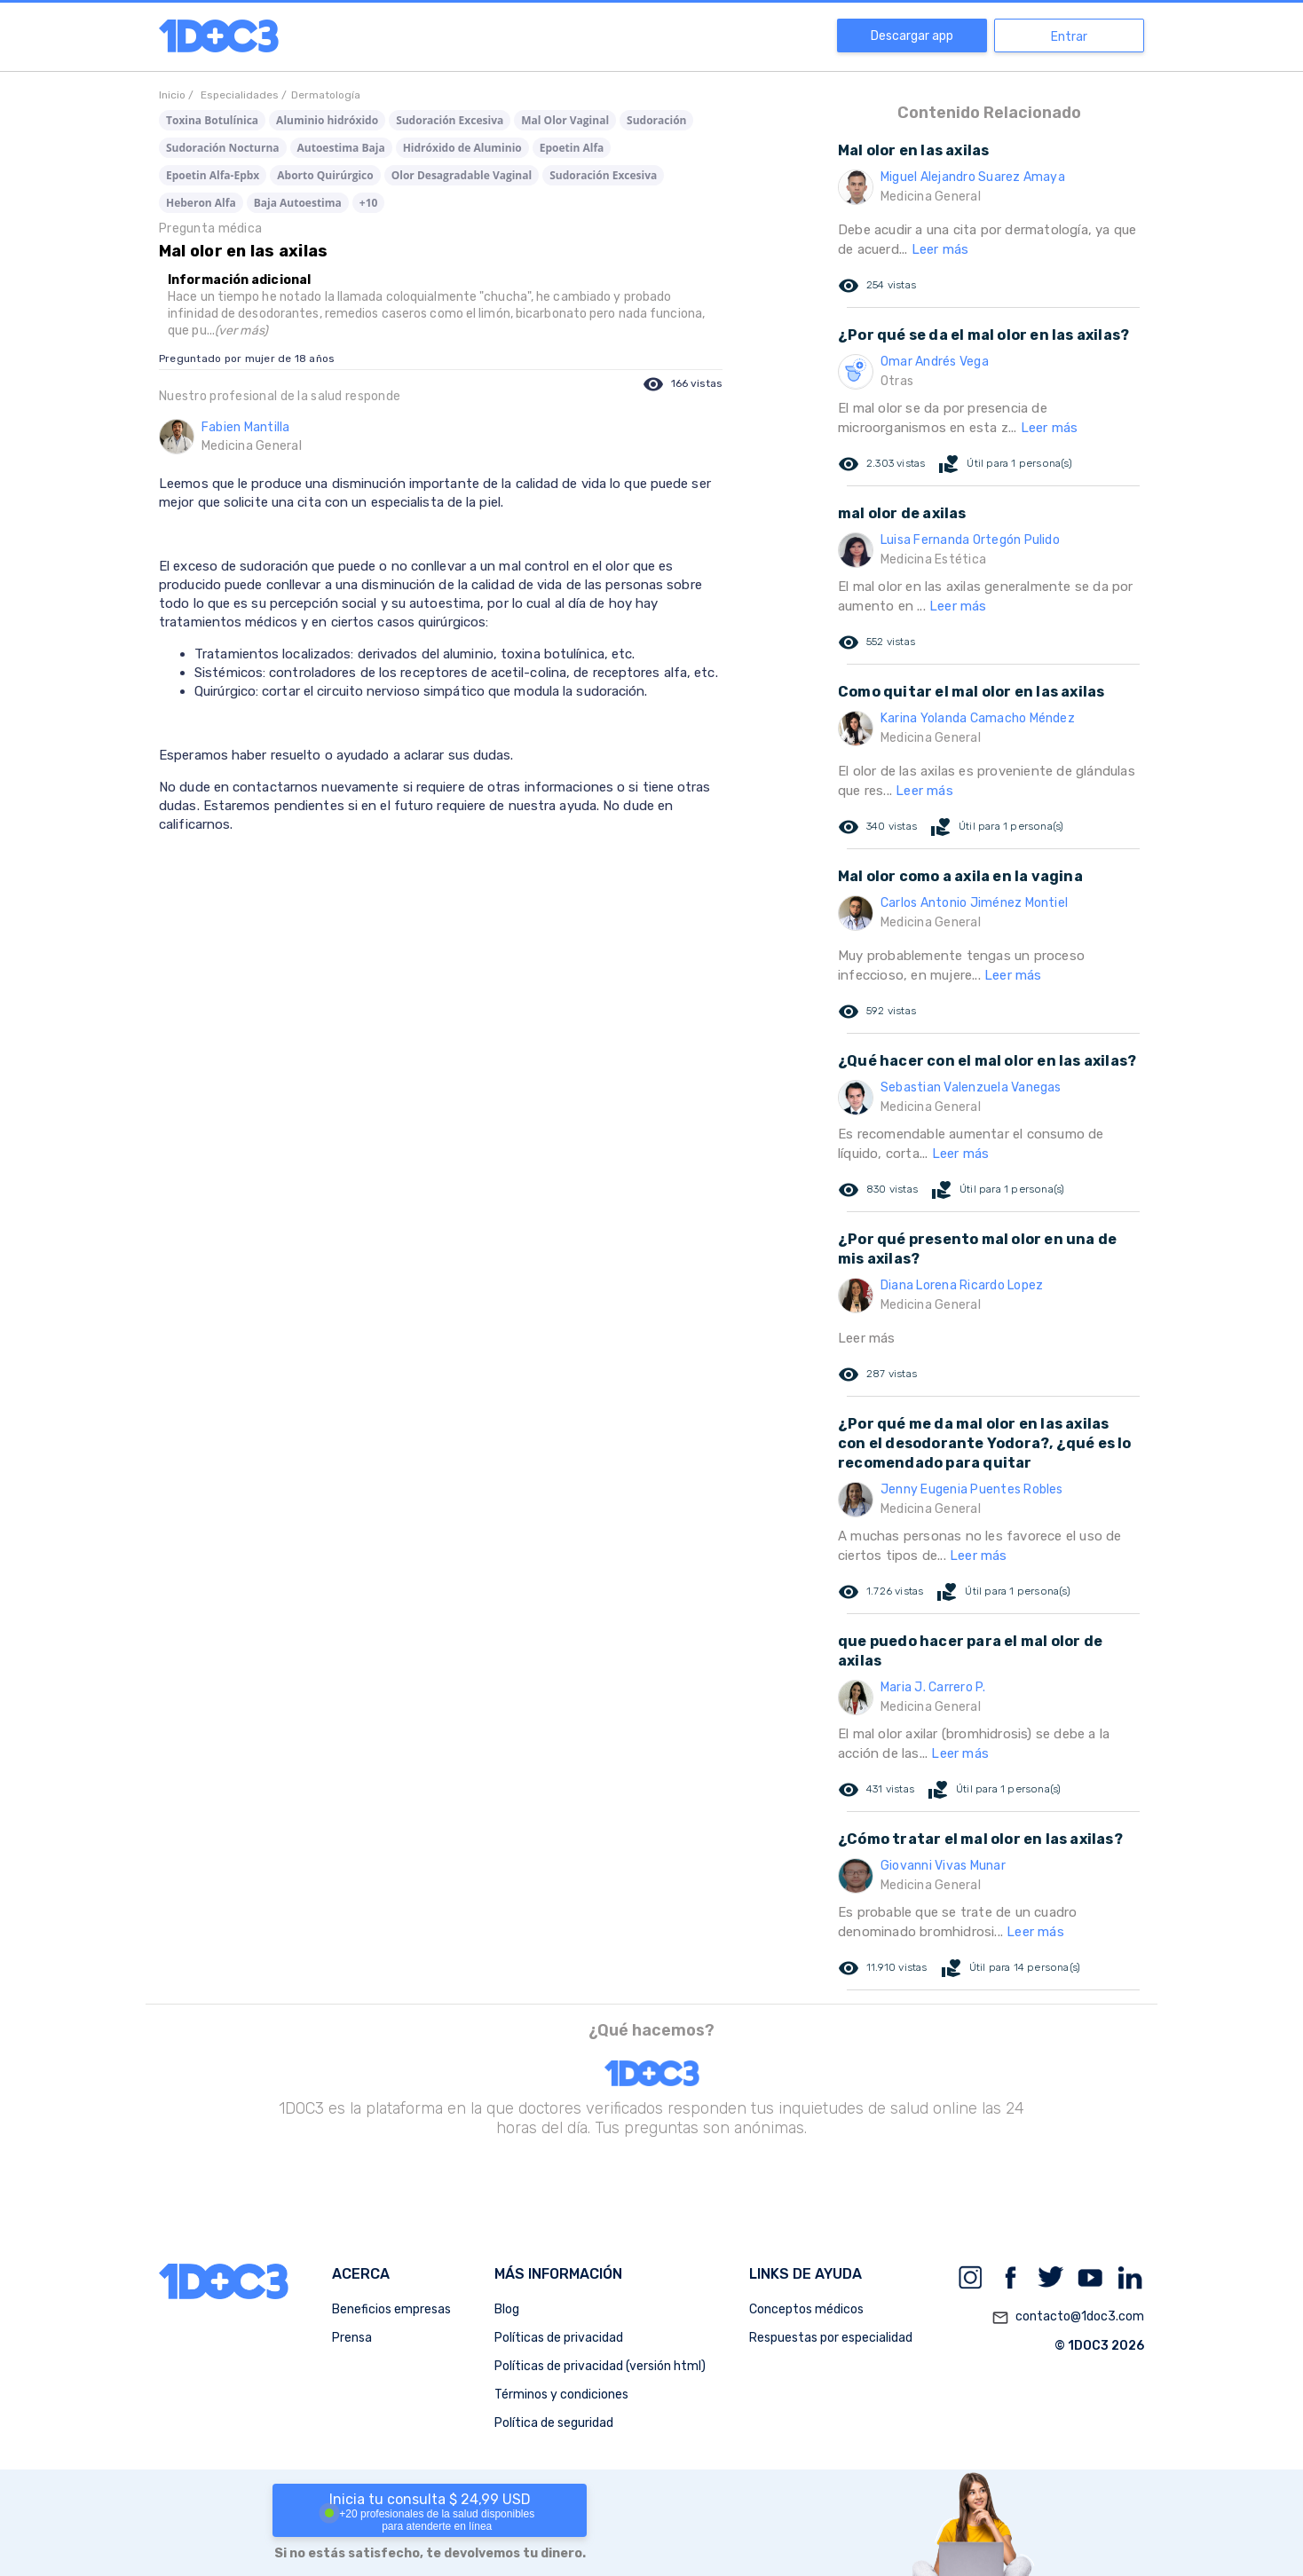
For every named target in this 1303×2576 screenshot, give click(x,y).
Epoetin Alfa (572, 147)
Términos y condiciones (561, 2394)
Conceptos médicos (806, 2309)
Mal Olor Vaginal (565, 120)
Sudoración (656, 120)
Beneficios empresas (391, 2309)
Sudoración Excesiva (449, 120)
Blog (506, 2309)
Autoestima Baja (341, 147)
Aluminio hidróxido (327, 120)
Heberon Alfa (201, 202)
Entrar (1069, 36)
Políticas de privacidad (558, 2337)
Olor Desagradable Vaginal (461, 175)
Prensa (352, 2337)
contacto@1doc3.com (1067, 2318)
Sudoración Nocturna (223, 147)
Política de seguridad (553, 2422)
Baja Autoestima (298, 202)
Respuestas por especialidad (830, 2337)
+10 (368, 202)
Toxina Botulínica (212, 120)
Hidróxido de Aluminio (462, 147)
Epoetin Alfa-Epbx (212, 175)
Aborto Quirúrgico (325, 175)
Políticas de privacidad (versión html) (600, 2366)
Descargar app (912, 35)
